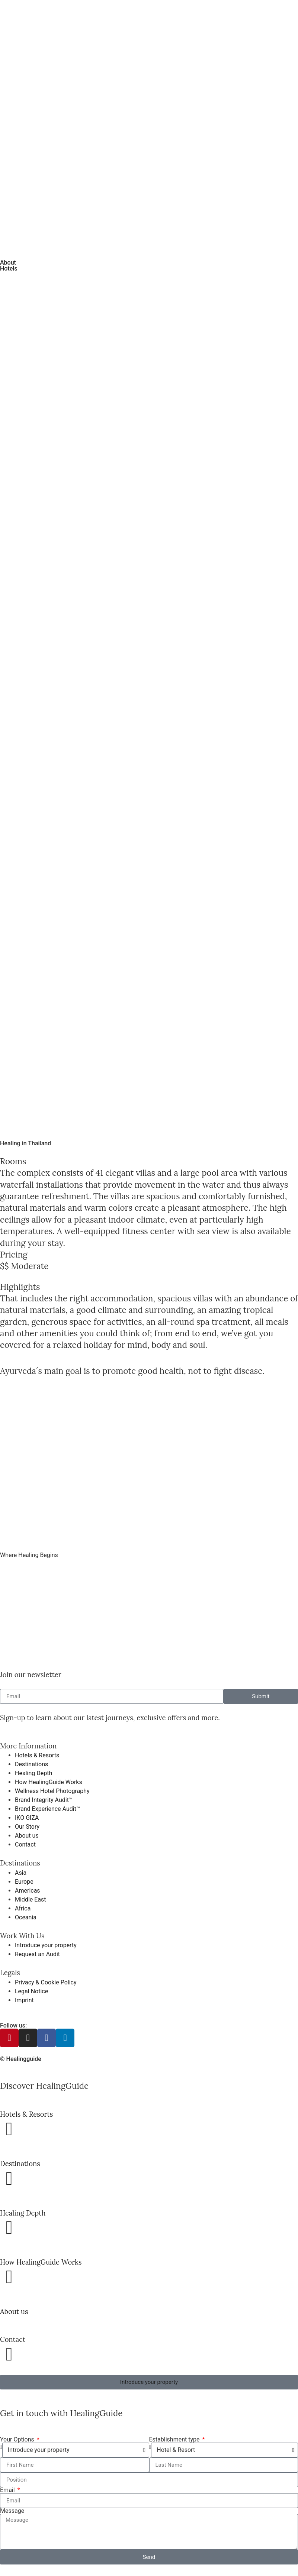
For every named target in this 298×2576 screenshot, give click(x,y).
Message (12, 2511)
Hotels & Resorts (26, 2114)
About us (14, 2311)
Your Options (18, 2440)
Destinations (20, 2163)
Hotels (8, 268)
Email (8, 2490)
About (8, 262)
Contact (12, 2339)
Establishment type (175, 2440)
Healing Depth (22, 2212)
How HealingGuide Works (41, 2262)
